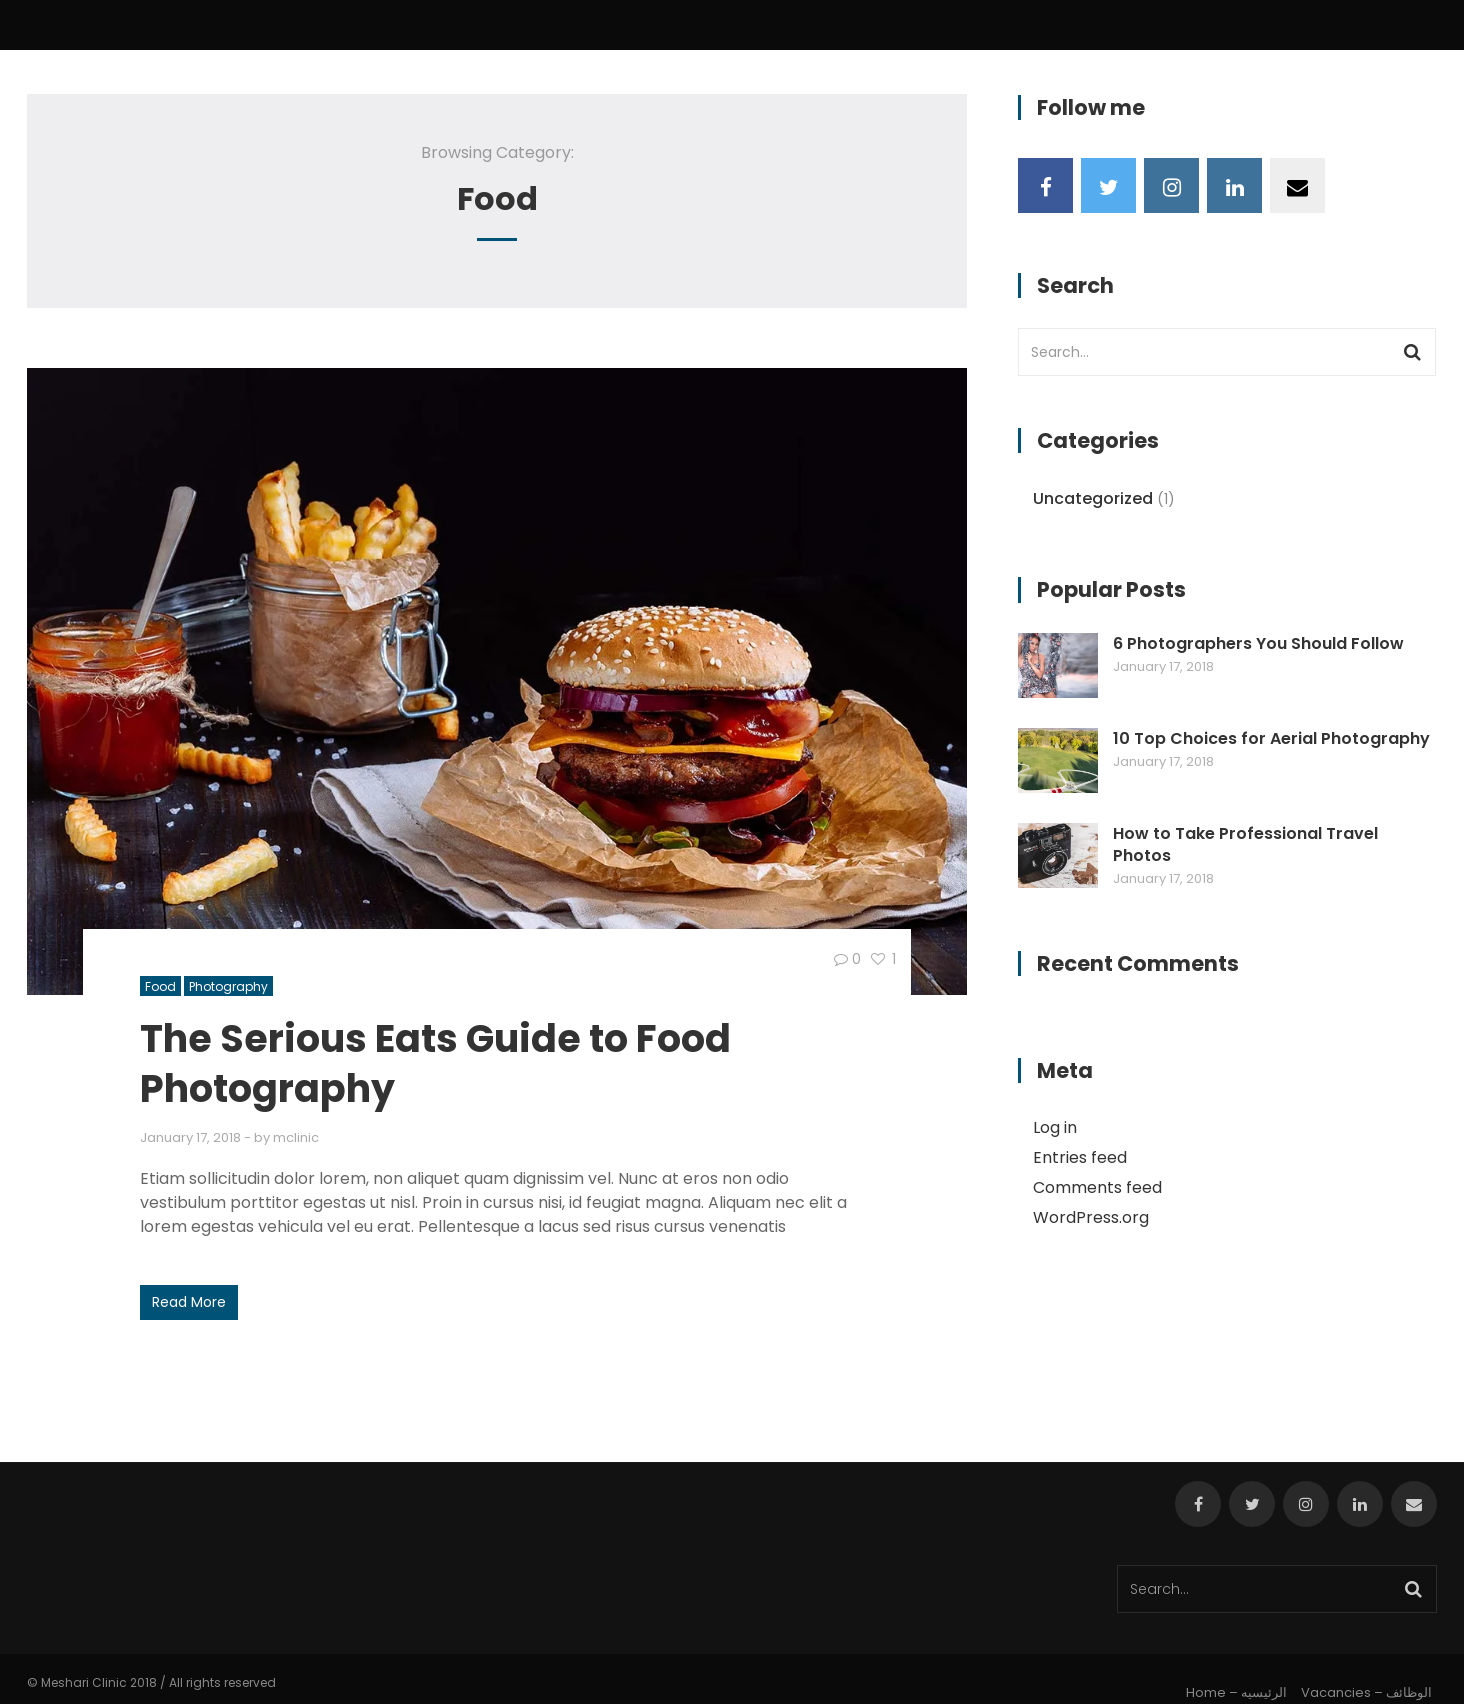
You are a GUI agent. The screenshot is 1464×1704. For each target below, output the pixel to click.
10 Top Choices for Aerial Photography (1271, 739)
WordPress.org (1091, 1217)
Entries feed (1080, 1157)
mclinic (296, 1137)
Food (160, 986)
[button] (497, 681)
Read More (189, 1302)
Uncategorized (1093, 498)
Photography (228, 986)
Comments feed (1097, 1187)
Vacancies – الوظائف (1366, 1692)
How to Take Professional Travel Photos (1245, 845)
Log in (1055, 1127)
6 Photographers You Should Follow (1258, 644)
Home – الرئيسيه (1236, 1692)
